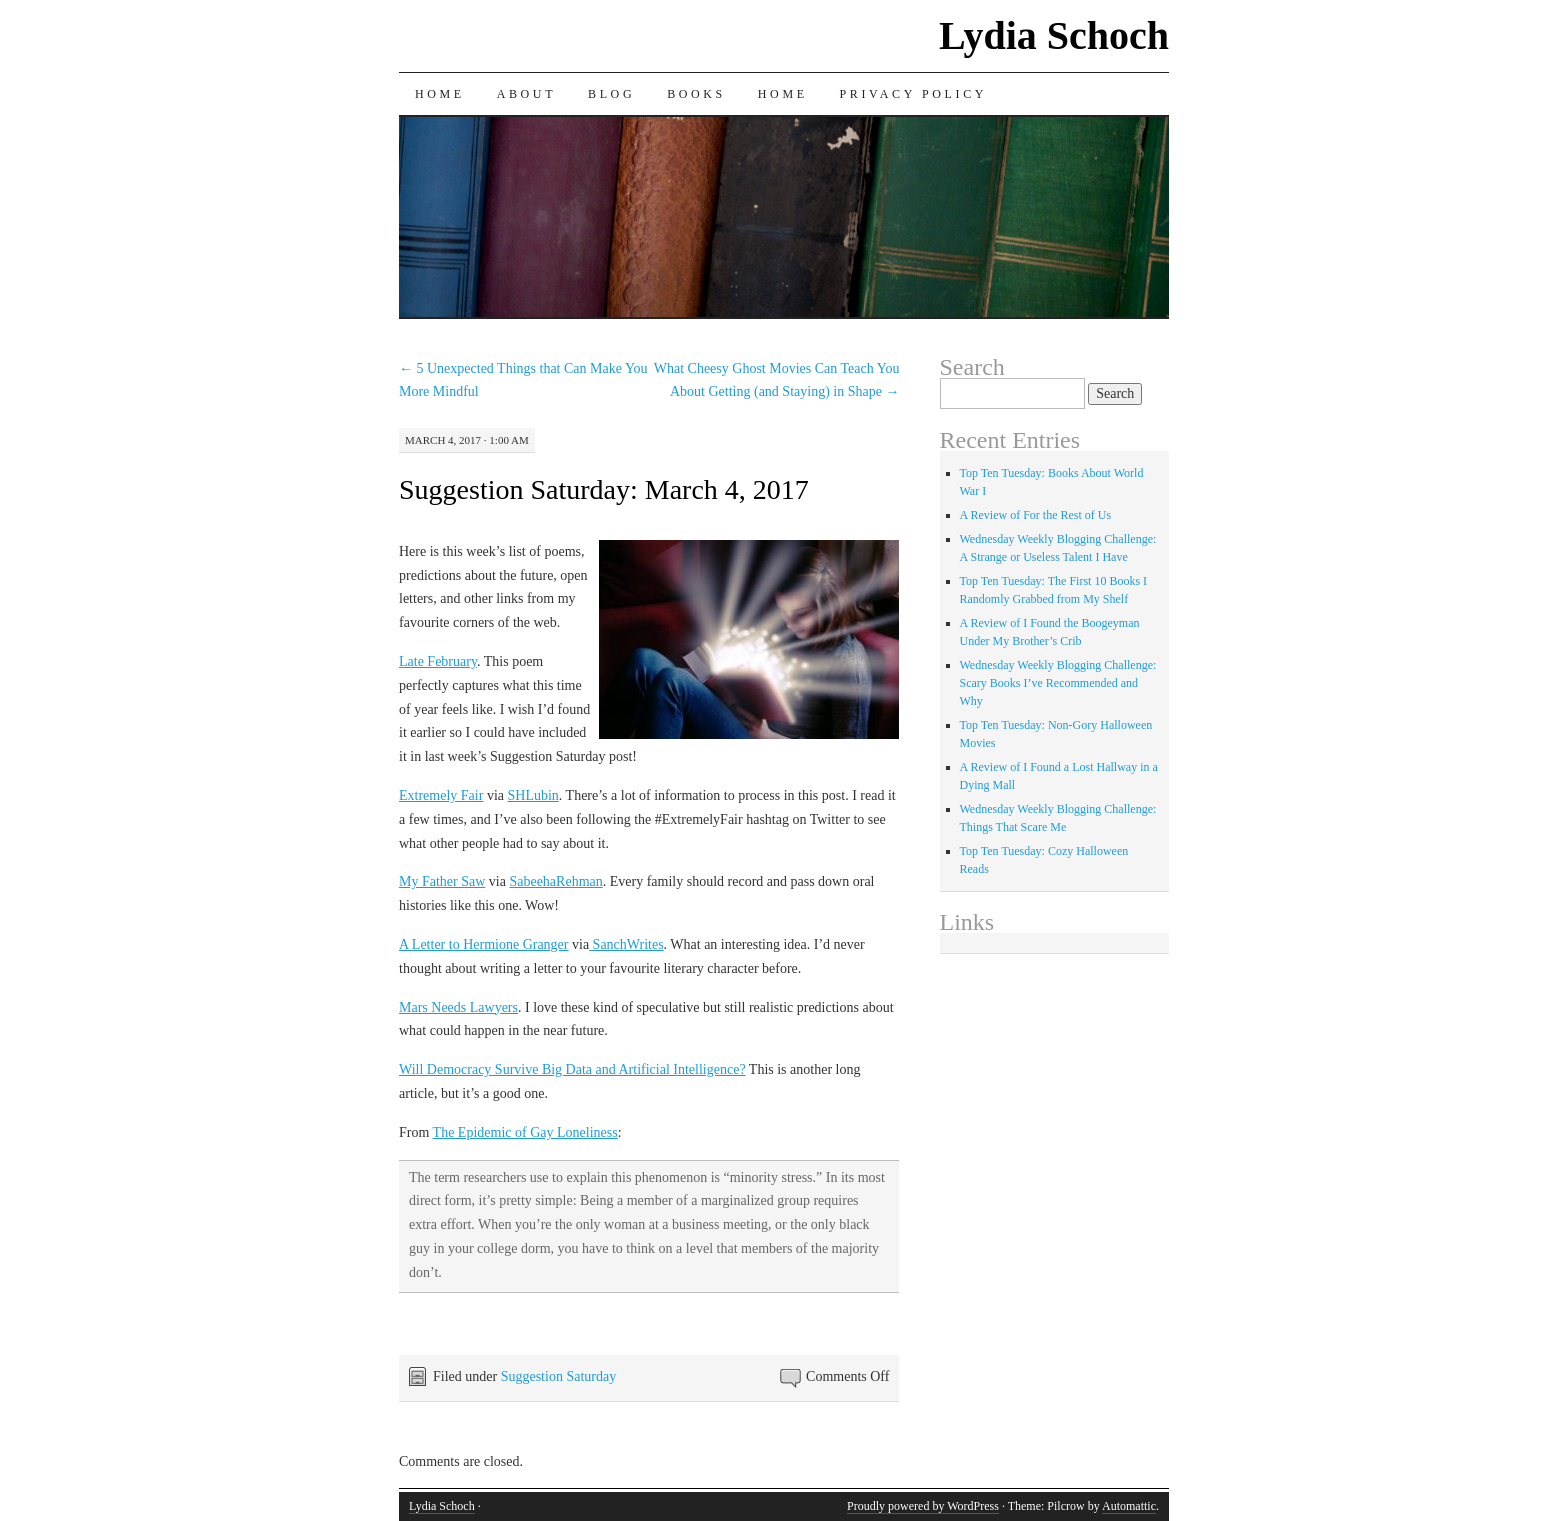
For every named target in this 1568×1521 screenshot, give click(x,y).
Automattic (1129, 1506)
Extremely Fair (441, 795)
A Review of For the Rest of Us (1036, 515)
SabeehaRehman (555, 881)
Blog (611, 94)
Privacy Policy (913, 94)
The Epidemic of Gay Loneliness (525, 1132)
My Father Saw (442, 881)
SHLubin (532, 795)
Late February (438, 661)
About (526, 94)
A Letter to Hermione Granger (484, 944)
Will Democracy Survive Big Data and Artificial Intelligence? (572, 1069)
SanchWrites (626, 944)
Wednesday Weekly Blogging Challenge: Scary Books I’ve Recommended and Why (1058, 683)
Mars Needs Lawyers (458, 1007)
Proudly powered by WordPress (923, 1506)
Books (696, 94)
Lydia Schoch (1054, 35)
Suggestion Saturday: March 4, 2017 (604, 489)
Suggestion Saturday (559, 1376)
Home (440, 94)
